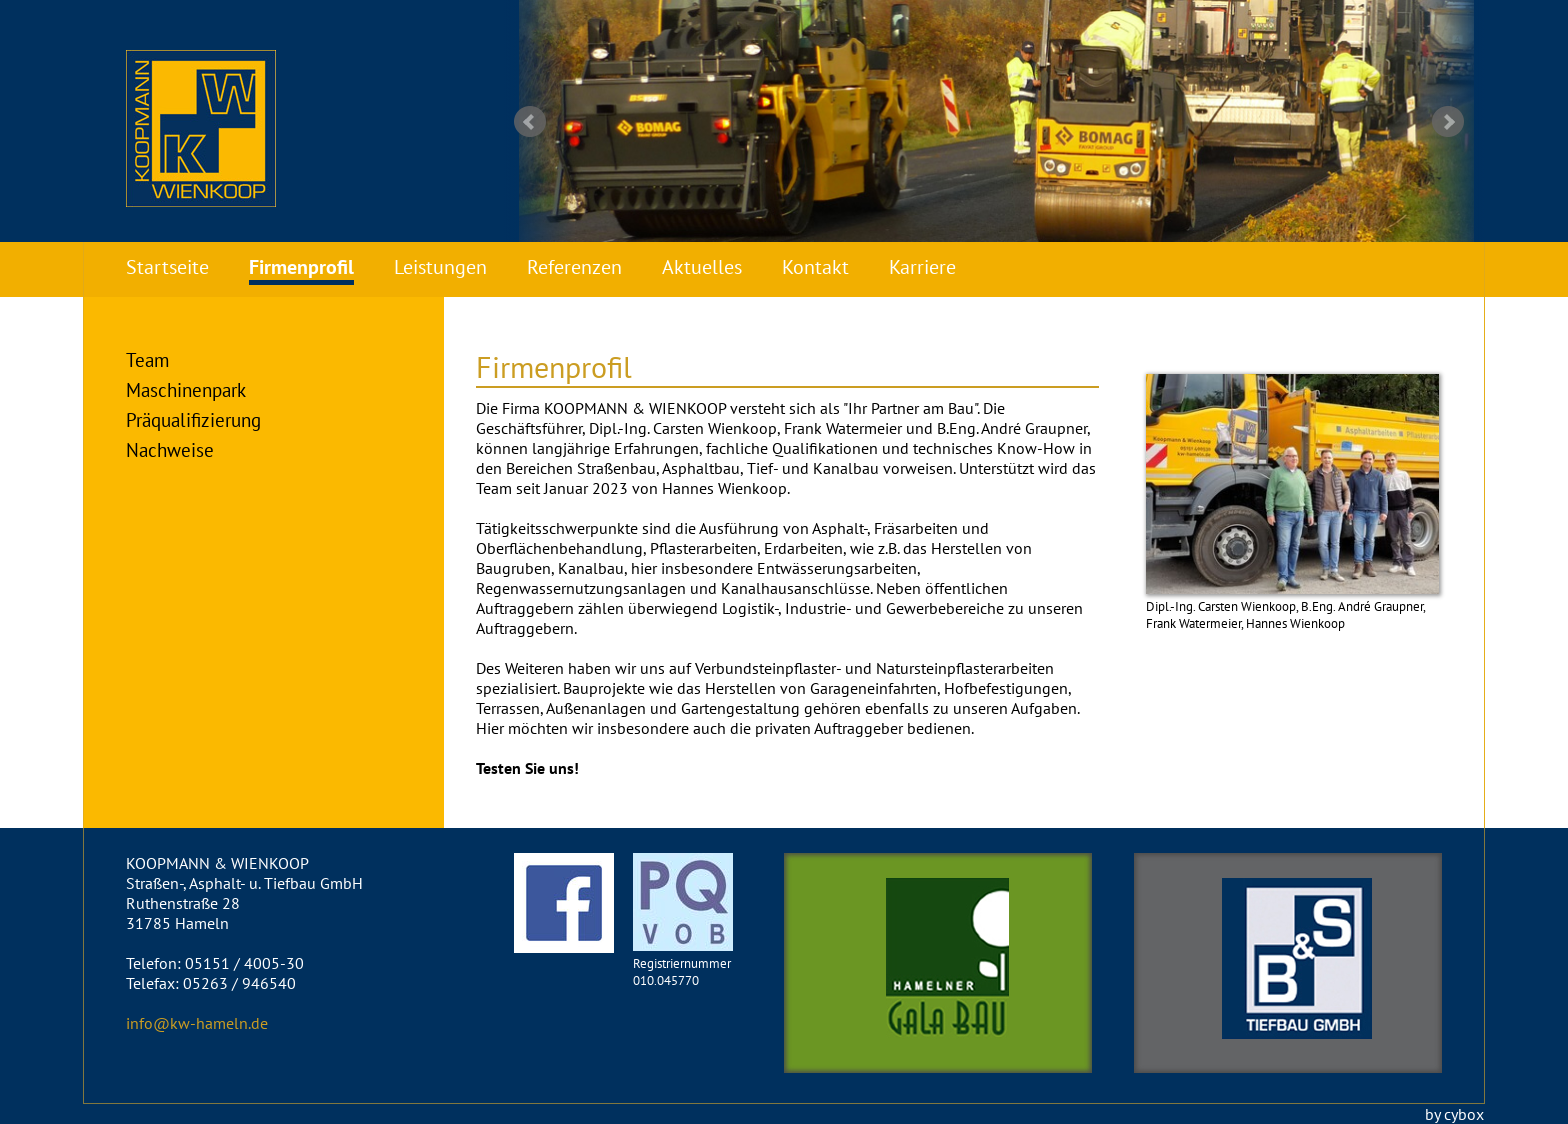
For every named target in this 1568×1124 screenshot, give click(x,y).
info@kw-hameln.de (197, 1023)
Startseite (167, 267)
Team (147, 359)
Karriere (922, 267)
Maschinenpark (186, 389)
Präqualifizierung (193, 419)
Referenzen (574, 267)
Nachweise (170, 449)
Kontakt (815, 267)
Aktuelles (702, 267)
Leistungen (440, 267)
